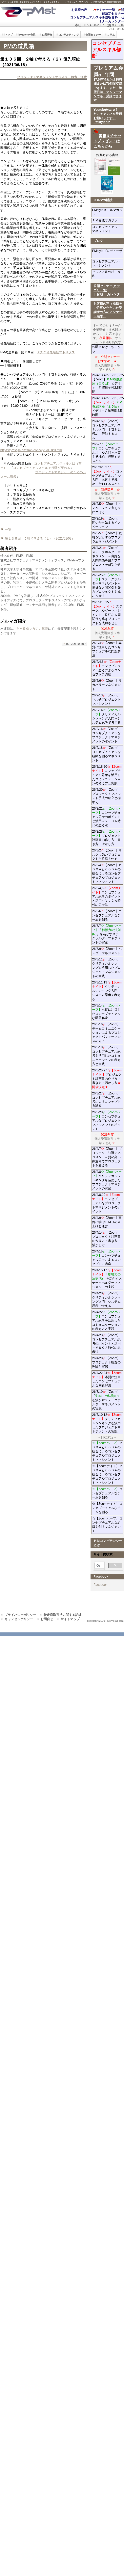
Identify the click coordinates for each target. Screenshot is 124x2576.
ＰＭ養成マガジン (107, 220)
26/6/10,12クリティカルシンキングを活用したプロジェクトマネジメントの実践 (107, 1423)
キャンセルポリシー (19, 1619)
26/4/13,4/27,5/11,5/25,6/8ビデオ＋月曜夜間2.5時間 (107, 406)
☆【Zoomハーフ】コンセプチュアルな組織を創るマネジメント (107, 1525)
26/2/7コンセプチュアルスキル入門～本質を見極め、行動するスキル (107, 453)
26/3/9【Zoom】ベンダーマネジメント (107, 951)
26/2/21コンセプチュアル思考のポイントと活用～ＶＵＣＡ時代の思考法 (106, 817)
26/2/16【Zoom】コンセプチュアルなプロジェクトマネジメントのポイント (106, 735)
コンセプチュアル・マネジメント (107, 229)
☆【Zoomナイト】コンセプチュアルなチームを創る (107, 1508)
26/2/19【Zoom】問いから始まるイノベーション (106, 522)
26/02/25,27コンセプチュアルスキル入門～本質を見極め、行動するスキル (107, 476)
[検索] (98, 1566)
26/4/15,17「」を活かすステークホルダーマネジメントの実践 (107, 1279)
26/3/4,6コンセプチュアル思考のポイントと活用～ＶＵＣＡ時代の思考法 (106, 896)
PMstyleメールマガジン (107, 212)
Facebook (100, 1584)
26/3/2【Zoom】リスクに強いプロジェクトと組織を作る (107, 854)
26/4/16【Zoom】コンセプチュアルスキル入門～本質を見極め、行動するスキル (106, 429)
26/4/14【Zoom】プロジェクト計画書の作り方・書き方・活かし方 (106, 1239)
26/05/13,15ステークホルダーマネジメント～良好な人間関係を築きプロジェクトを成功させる (107, 613)
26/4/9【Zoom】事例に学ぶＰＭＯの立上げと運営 (107, 1222)
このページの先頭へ (74, 644)
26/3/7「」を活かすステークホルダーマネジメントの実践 (107, 934)
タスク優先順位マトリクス (56, 352)
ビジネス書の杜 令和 (106, 274)
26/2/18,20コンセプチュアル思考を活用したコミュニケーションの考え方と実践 (107, 775)
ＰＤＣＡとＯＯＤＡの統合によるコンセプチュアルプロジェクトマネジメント (107, 1451)
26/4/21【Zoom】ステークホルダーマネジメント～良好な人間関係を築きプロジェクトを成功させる (106, 558)
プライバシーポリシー (20, 1615)
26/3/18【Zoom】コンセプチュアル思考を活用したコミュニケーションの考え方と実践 (106, 1056)
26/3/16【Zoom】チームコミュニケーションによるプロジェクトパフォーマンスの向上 (106, 1033)
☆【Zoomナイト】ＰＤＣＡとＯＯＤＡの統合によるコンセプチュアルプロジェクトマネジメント (107, 1474)
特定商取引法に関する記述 (63, 1615)
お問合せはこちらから (106, 349)
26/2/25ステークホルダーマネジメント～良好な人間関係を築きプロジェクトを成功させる (106, 585)
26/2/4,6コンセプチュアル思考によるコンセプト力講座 (106, 668)
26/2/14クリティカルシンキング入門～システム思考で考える (106, 716)
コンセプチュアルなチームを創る (107, 1493)
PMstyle (28, 11)
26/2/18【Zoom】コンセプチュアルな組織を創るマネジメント (106, 754)
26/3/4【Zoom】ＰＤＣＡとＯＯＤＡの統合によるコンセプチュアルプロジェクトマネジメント (107, 873)
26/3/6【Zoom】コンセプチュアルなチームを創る (107, 915)
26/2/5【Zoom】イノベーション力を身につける (107, 508)
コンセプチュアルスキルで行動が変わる (41, 468)
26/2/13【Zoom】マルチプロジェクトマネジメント (106, 699)
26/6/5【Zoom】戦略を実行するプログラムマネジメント (107, 537)
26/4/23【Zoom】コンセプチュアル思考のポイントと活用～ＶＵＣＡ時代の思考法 (106, 1343)
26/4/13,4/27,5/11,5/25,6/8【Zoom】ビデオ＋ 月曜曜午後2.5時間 (107, 383)
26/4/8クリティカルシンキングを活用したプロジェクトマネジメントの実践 (107, 1180)
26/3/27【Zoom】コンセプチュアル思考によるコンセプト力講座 (106, 1100)
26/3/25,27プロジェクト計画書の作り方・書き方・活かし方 (107, 1079)
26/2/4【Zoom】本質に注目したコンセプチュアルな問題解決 (107, 649)
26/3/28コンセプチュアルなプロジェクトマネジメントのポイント (106, 1121)
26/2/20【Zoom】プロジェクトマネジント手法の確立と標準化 (106, 796)
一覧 (8, 529)
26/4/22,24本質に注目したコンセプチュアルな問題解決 (107, 1379)
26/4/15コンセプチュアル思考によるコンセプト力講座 (106, 1258)
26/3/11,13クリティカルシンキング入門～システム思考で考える (107, 991)
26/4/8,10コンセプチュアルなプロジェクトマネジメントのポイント (106, 1203)
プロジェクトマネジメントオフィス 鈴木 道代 (52, 77)
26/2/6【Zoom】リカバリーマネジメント (107, 685)
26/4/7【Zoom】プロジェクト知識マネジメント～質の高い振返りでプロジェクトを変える (107, 1157)
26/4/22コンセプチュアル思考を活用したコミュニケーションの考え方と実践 (106, 1320)
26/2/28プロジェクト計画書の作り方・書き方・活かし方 (106, 838)
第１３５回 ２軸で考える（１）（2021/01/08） (40, 538)
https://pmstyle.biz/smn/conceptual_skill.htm (31, 450)
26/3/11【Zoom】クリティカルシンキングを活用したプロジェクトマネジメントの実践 (106, 968)
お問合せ (46, 1619)
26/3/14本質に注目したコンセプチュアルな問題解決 (106, 1012)
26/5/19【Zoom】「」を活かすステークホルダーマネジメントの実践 (107, 1400)
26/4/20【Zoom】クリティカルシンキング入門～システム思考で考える (106, 1299)
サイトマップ (70, 1619)
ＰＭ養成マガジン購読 (32, 628)
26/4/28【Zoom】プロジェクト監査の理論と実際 (106, 1362)
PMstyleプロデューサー (107, 253)
